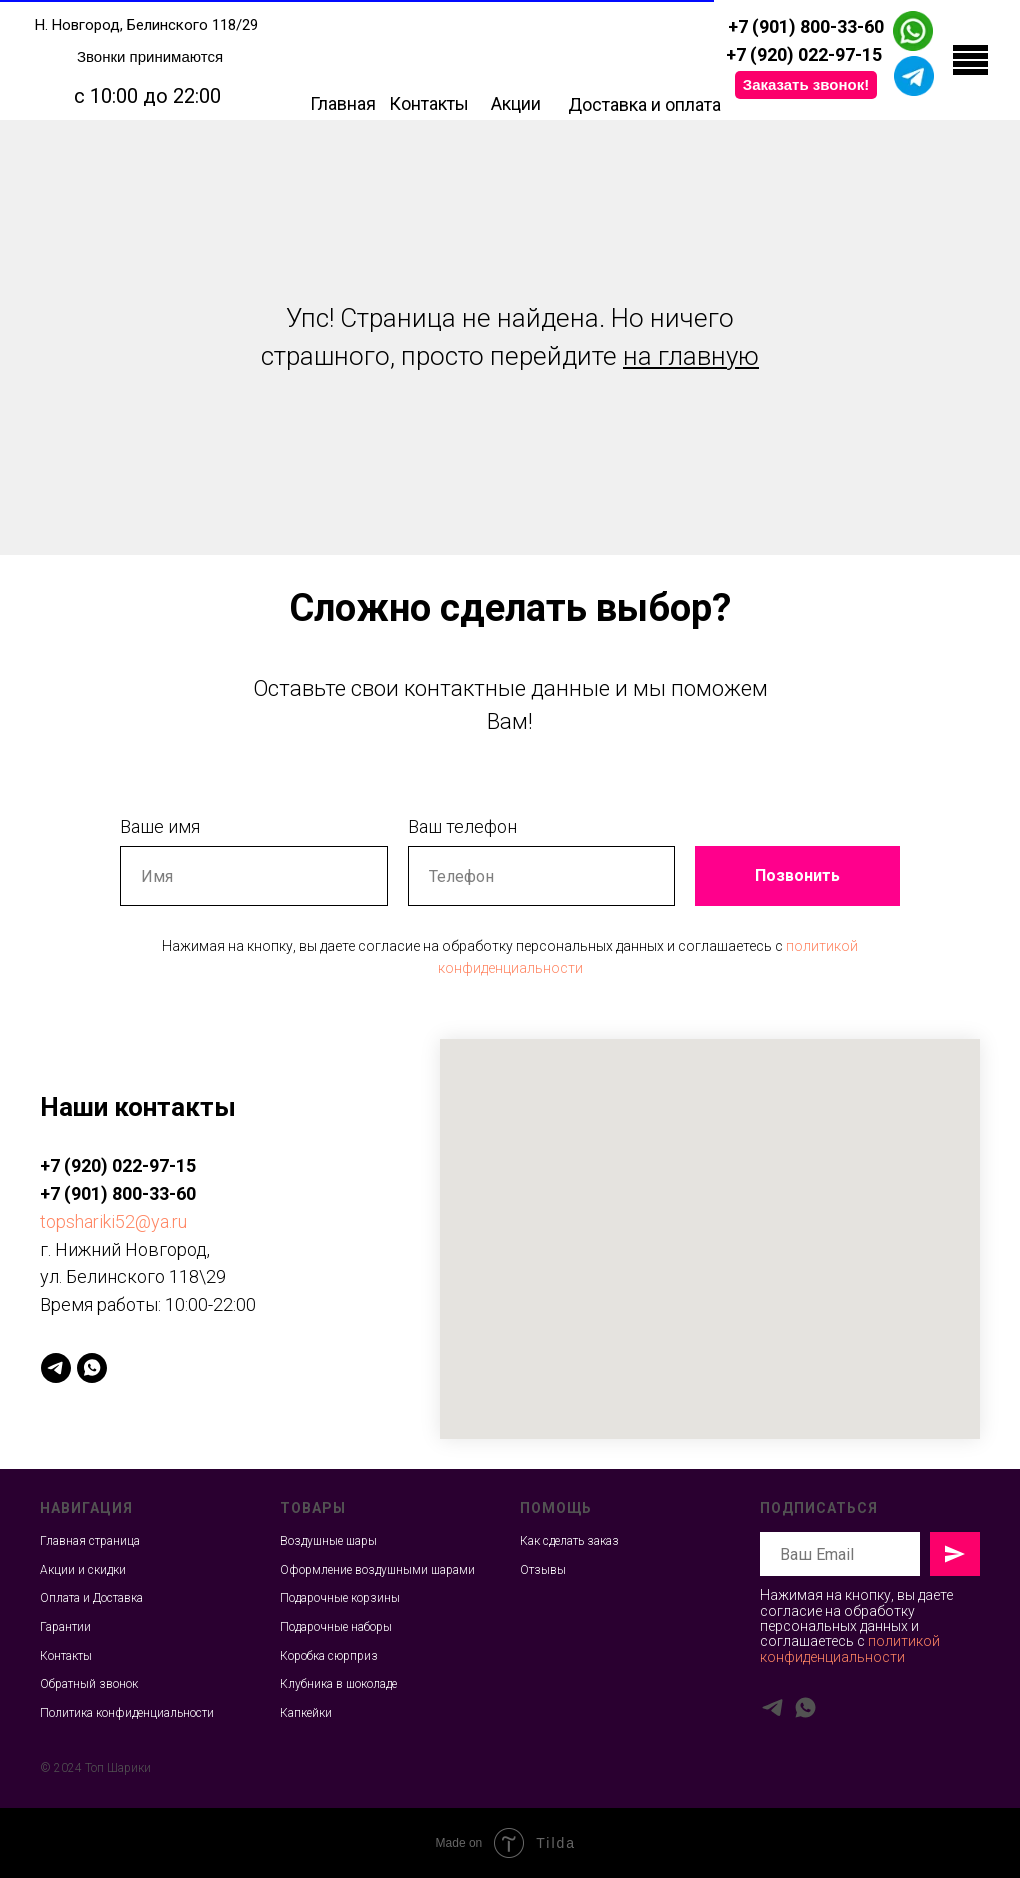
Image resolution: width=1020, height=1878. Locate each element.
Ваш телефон (462, 826)
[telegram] (56, 1368)
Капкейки (306, 1713)
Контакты (429, 103)
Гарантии (65, 1627)
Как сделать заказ (569, 1541)
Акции (516, 103)
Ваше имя (160, 826)
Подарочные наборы (336, 1627)
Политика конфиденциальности (127, 1713)
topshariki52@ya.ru (113, 1221)
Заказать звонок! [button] (806, 84)
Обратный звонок (89, 1684)
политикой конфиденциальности (850, 1648)
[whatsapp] (92, 1368)
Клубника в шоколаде (338, 1684)
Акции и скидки (83, 1570)
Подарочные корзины (340, 1598)
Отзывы (543, 1570)
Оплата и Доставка (91, 1598)
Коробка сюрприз (329, 1656)
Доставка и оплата (644, 104)
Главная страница (90, 1541)
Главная (343, 103)
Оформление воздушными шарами (377, 1570)
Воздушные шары (328, 1541)
